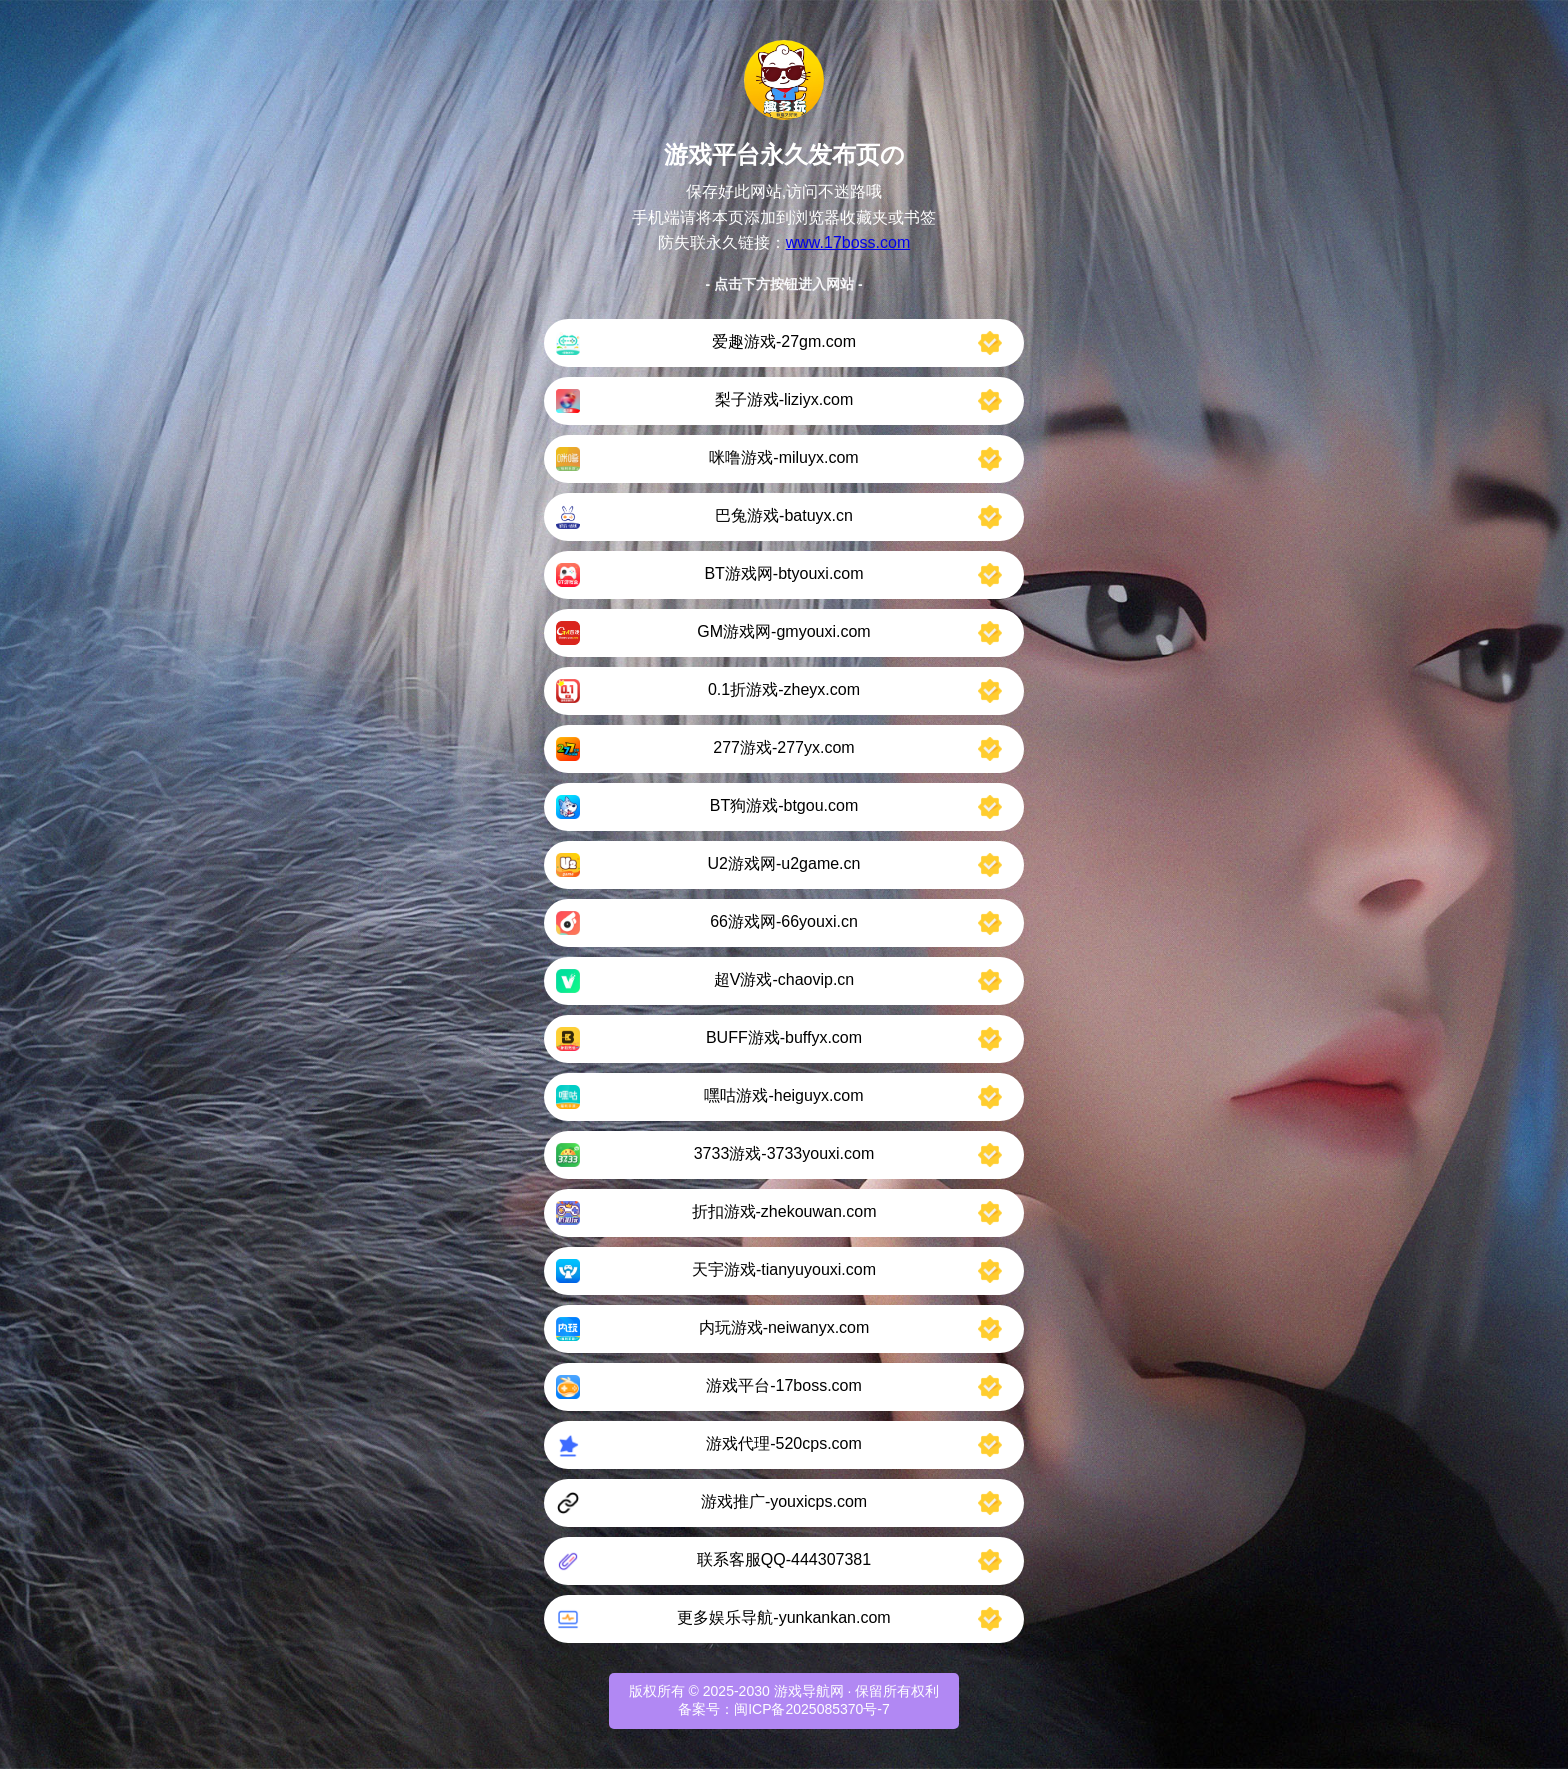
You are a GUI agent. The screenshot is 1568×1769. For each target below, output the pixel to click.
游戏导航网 (809, 1691)
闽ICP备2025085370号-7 (812, 1709)
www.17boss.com (848, 242)
